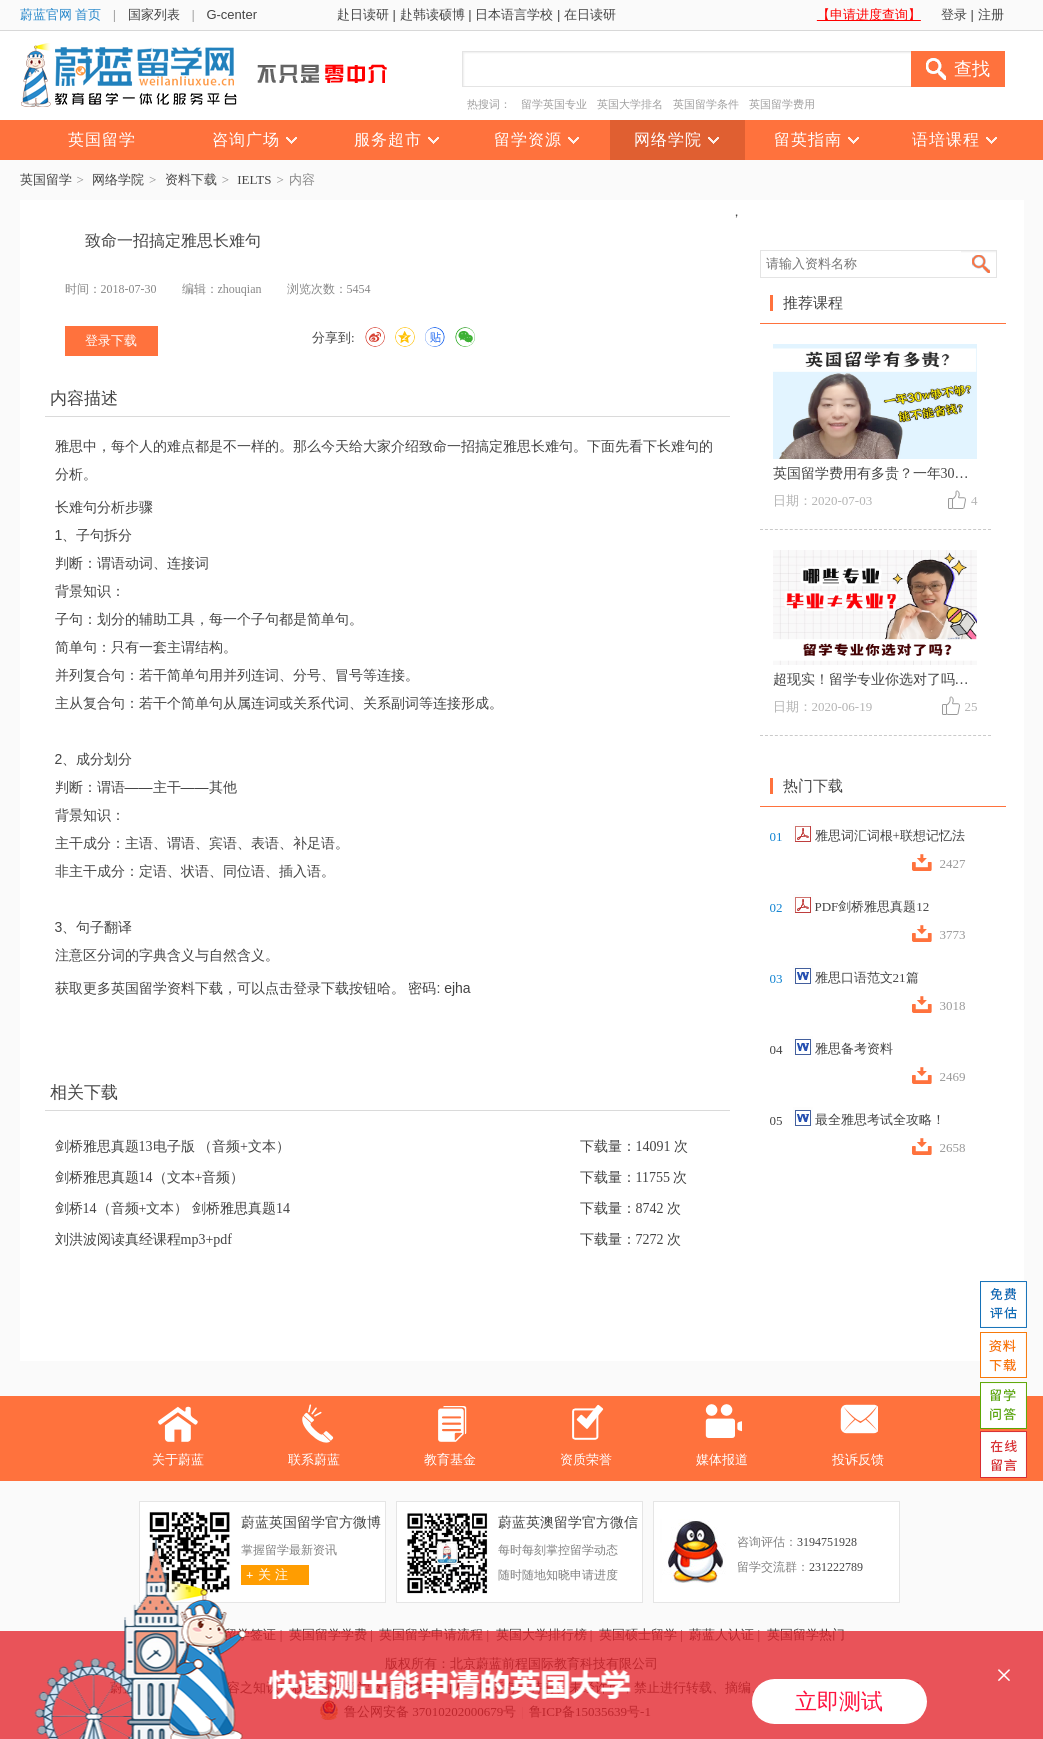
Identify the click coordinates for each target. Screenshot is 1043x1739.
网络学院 (118, 179)
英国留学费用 (782, 104)
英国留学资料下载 (167, 988)
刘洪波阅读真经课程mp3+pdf (143, 1239)
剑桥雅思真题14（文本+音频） (150, 1177)
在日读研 (590, 14)
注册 (991, 14)
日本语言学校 (514, 14)
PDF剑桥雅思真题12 (872, 906)
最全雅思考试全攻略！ (880, 1119)
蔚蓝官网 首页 (61, 14)
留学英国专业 (554, 104)
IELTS (254, 179)
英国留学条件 (706, 104)
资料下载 (191, 179)
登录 (954, 14)
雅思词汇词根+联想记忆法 (890, 835)
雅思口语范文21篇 (867, 977)
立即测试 (839, 1701)
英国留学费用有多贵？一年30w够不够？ (897, 473)
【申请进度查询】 (869, 14)
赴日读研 (363, 14)
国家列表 (154, 14)
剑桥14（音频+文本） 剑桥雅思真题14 (172, 1208)
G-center (231, 14)
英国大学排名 (630, 104)
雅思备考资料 (854, 1048)
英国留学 (46, 179)
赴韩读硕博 (432, 14)
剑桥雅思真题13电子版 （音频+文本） (172, 1146)
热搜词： (489, 104)
